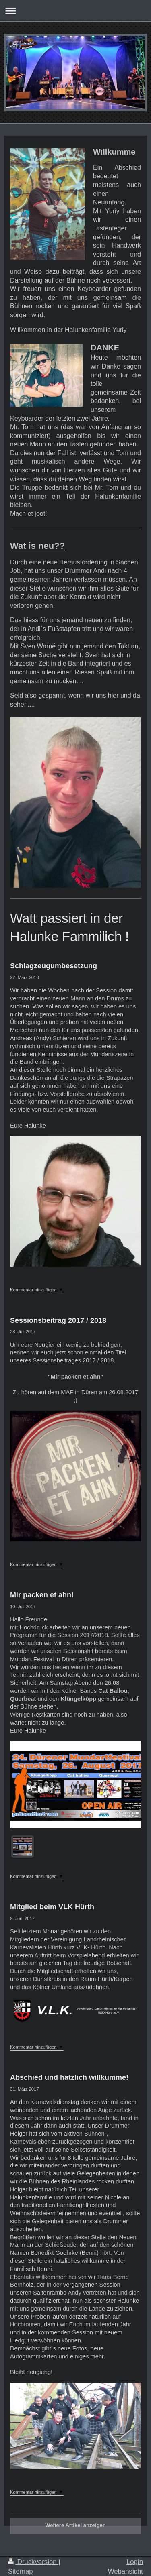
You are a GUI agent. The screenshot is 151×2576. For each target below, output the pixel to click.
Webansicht (125, 2571)
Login (134, 2562)
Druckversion (33, 2562)
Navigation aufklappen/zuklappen (75, 10)
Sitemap (20, 2571)
